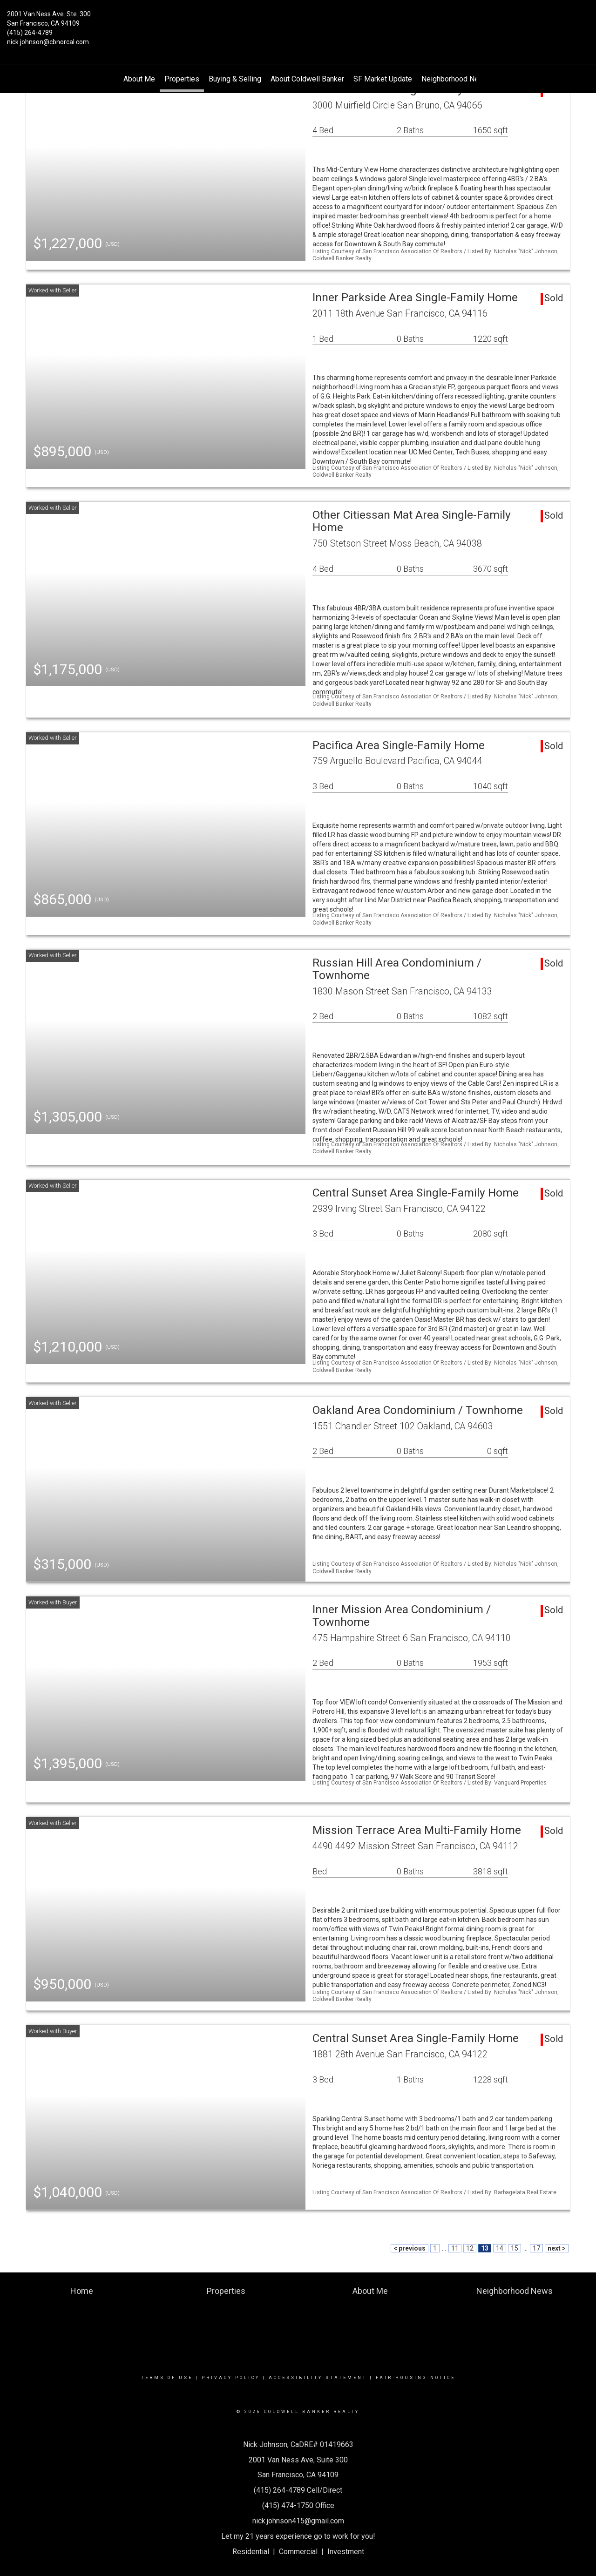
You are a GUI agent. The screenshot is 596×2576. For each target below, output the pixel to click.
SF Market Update (382, 78)
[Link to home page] (298, 21)
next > (557, 2248)
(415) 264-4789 (30, 32)
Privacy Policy (231, 2377)
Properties (181, 78)
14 (499, 2248)
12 (470, 2248)
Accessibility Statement (318, 2377)
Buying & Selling (235, 78)
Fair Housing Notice (415, 2377)
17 (536, 2248)
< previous (409, 2248)
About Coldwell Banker (307, 78)
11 (455, 2248)
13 (484, 2248)
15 (514, 2248)
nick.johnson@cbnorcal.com (48, 42)
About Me (139, 78)
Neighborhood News (454, 78)
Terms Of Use (167, 2377)
